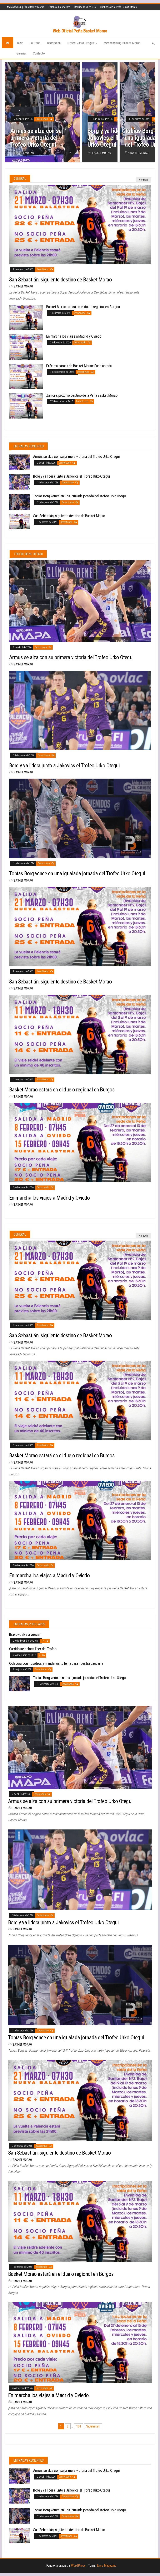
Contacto (39, 53)
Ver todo (143, 179)
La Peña (35, 43)
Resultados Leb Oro (85, 7)
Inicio (19, 43)
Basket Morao (24, 153)
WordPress (78, 2565)
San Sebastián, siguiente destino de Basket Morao (60, 279)
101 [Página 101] (78, 2426)
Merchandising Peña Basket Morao (25, 7)
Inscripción (53, 43)
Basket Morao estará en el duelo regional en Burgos (83, 307)
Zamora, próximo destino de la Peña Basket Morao (82, 395)
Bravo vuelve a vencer (24, 1634)
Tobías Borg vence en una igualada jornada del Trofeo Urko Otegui (79, 496)
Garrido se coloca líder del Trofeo (32, 1649)
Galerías (21, 53)
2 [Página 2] (68, 2426)
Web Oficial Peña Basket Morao (80, 30)
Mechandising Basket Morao (122, 43)
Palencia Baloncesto (59, 7)
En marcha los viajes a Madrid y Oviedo (73, 336)
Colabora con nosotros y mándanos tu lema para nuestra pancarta (56, 1663)
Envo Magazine (106, 2565)
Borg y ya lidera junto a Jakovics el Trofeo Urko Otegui (114, 137)
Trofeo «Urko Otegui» (82, 43)
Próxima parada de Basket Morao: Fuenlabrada (79, 366)
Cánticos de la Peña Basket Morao (118, 7)
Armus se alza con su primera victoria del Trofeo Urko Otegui (35, 137)
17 (43, 1640)
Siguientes (93, 2426)
